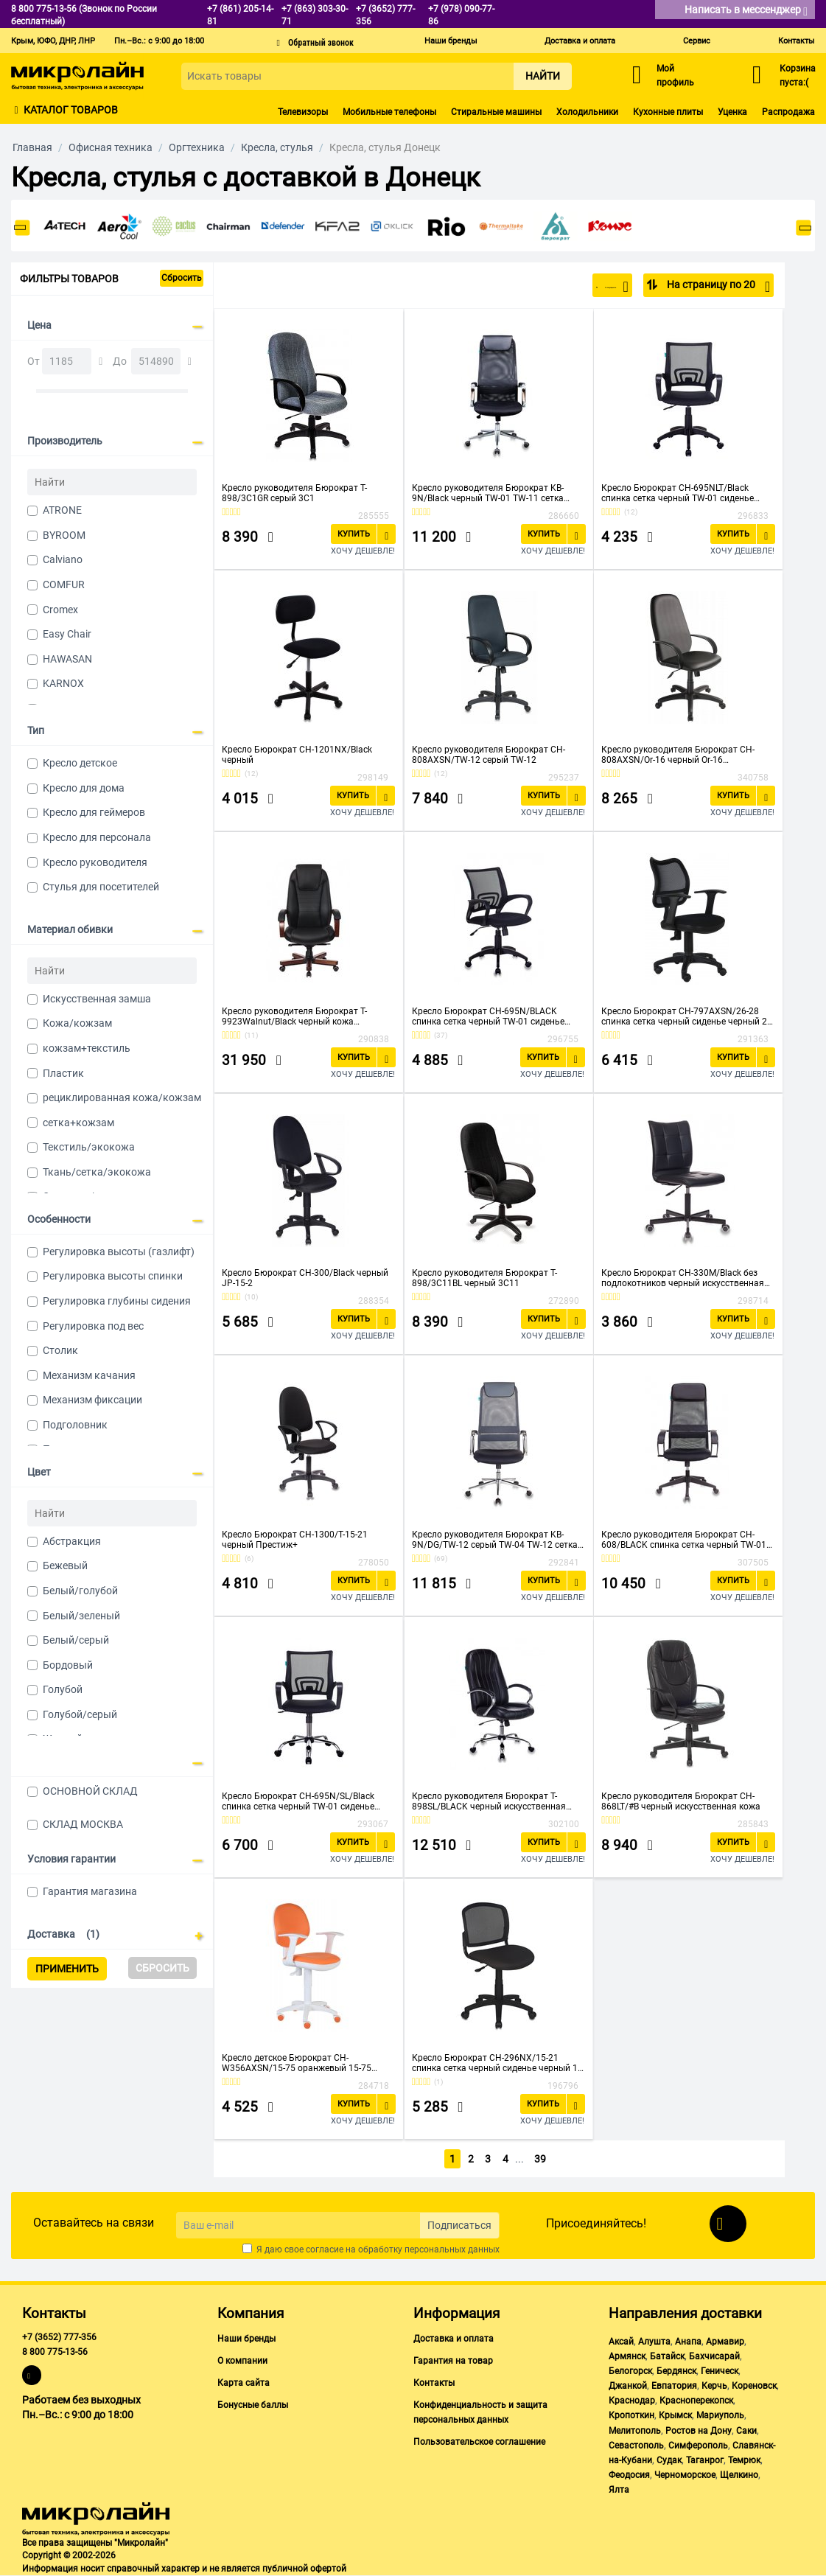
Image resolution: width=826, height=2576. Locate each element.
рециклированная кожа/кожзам (122, 1097)
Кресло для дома (84, 788)
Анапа (688, 2341)
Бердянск (676, 2371)
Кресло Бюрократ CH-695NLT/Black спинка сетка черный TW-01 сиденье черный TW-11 (677, 493)
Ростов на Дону (698, 2431)
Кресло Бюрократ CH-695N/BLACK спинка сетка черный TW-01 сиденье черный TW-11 (488, 1016)
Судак (669, 2460)
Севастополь (636, 2445)
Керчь (714, 2386)
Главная (32, 147)
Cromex (60, 609)
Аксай (621, 2341)
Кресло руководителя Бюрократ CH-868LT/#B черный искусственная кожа (680, 1801)
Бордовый (68, 1665)
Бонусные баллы (252, 2405)
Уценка (732, 112)
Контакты (796, 41)
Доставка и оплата (580, 41)
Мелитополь (635, 2431)
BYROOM (64, 535)
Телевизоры (303, 112)
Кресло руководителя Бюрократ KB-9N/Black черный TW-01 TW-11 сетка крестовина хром (488, 493)
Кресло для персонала (97, 837)
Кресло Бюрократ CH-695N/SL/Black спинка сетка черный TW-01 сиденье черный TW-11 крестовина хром (298, 1801)
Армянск (627, 2356)
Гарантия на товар (453, 2361)
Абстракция (72, 1541)
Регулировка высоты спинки (113, 1276)
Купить (353, 534)
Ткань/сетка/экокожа (97, 1172)
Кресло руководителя (95, 862)
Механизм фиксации (92, 1400)
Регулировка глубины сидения (117, 1301)
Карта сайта (243, 2383)
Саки (746, 2431)
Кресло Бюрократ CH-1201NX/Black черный (297, 754)
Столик (60, 1350)
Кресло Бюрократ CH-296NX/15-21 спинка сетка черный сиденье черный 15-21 (498, 2063)
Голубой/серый (80, 1714)
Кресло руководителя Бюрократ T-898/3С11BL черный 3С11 (484, 1278)
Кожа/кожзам (77, 1023)
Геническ (719, 2371)
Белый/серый (76, 1640)
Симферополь (698, 2445)
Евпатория (674, 2386)
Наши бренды (450, 41)
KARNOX (63, 683)
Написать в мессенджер (746, 11)
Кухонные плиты (668, 112)
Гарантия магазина (90, 1891)
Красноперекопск (696, 2400)
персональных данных (452, 2249)
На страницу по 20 (717, 287)
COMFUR (64, 584)
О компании (242, 2361)
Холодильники (587, 112)
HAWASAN (67, 659)
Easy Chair (67, 634)
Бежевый (65, 1565)
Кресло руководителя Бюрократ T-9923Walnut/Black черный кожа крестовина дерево (294, 1016)
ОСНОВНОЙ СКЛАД (90, 1791)
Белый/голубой (80, 1590)
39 (541, 2159)
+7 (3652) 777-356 (59, 2337)
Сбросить (181, 278)
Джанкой (628, 2386)
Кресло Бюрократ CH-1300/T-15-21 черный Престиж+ (295, 1539)
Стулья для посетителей (101, 887)
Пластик (63, 1073)
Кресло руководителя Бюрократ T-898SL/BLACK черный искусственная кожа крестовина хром (489, 1801)
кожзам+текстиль (86, 1048)
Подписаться (459, 2225)
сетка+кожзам (78, 1122)
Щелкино (739, 2475)
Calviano (63, 559)
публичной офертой (304, 2568)
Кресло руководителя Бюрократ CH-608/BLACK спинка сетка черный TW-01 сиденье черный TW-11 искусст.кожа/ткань (683, 1539)
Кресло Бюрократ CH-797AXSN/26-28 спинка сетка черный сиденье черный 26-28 (687, 1016)
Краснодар (632, 2400)
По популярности (580, 287)
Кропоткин (631, 2415)
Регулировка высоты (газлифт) (119, 1251)
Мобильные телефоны (389, 112)
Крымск (675, 2415)
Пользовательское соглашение (479, 2442)
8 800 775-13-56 (55, 2352)
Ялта (619, 2490)
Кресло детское (80, 763)
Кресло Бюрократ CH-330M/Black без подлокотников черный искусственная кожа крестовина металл (682, 1278)
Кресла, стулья (277, 147)
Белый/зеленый (81, 1616)
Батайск (667, 2356)
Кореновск (754, 2386)
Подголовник (75, 1425)
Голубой (63, 1689)
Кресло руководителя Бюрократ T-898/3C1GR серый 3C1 (294, 493)
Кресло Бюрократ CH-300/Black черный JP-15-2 (305, 1278)
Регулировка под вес (93, 1326)
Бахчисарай (714, 2356)
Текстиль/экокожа (89, 1147)
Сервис (696, 41)
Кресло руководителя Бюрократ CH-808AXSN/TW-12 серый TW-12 (488, 754)
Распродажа (788, 112)
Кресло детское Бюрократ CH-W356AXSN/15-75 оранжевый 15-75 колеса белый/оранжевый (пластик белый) (296, 2063)
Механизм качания (89, 1375)
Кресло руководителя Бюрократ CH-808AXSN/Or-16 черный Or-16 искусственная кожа (678, 754)
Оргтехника (197, 147)
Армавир (725, 2341)
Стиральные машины (496, 112)
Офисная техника (111, 147)
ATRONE (62, 510)
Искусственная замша (97, 999)
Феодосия (629, 2475)
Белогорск (630, 2371)
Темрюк (744, 2460)
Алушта (654, 2341)
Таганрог (705, 2460)
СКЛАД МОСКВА (83, 1824)
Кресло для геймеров (94, 812)
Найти (542, 76)
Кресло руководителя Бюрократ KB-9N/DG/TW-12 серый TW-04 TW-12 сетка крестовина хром (495, 1539)
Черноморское (684, 2475)
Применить (67, 1969)
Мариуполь (720, 2415)
